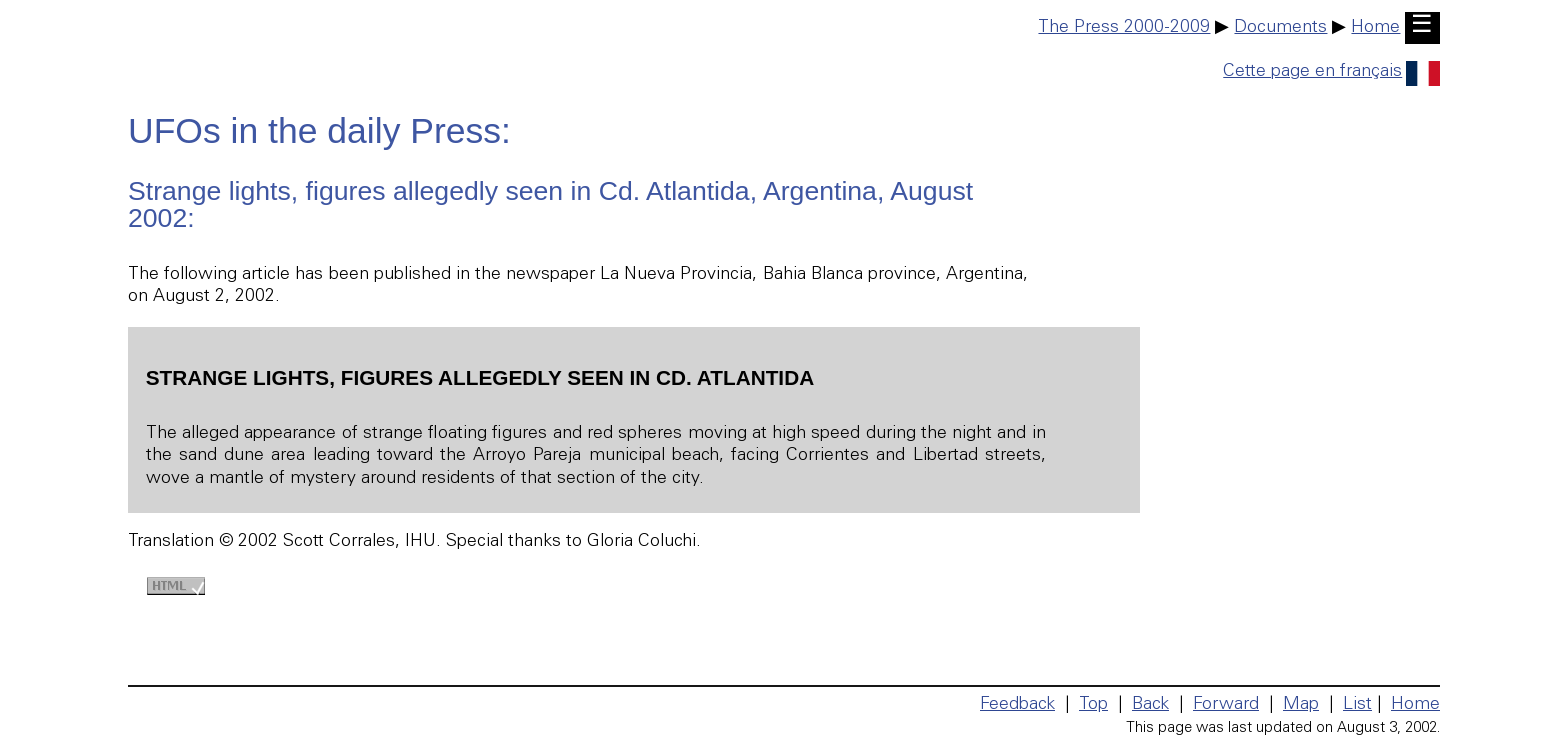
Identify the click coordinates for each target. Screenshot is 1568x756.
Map (1301, 705)
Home (1375, 28)
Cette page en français (1331, 72)
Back (1150, 705)
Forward (1226, 705)
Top (1093, 705)
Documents (1280, 28)
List (1357, 705)
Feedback (1017, 705)
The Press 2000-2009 (1124, 28)
